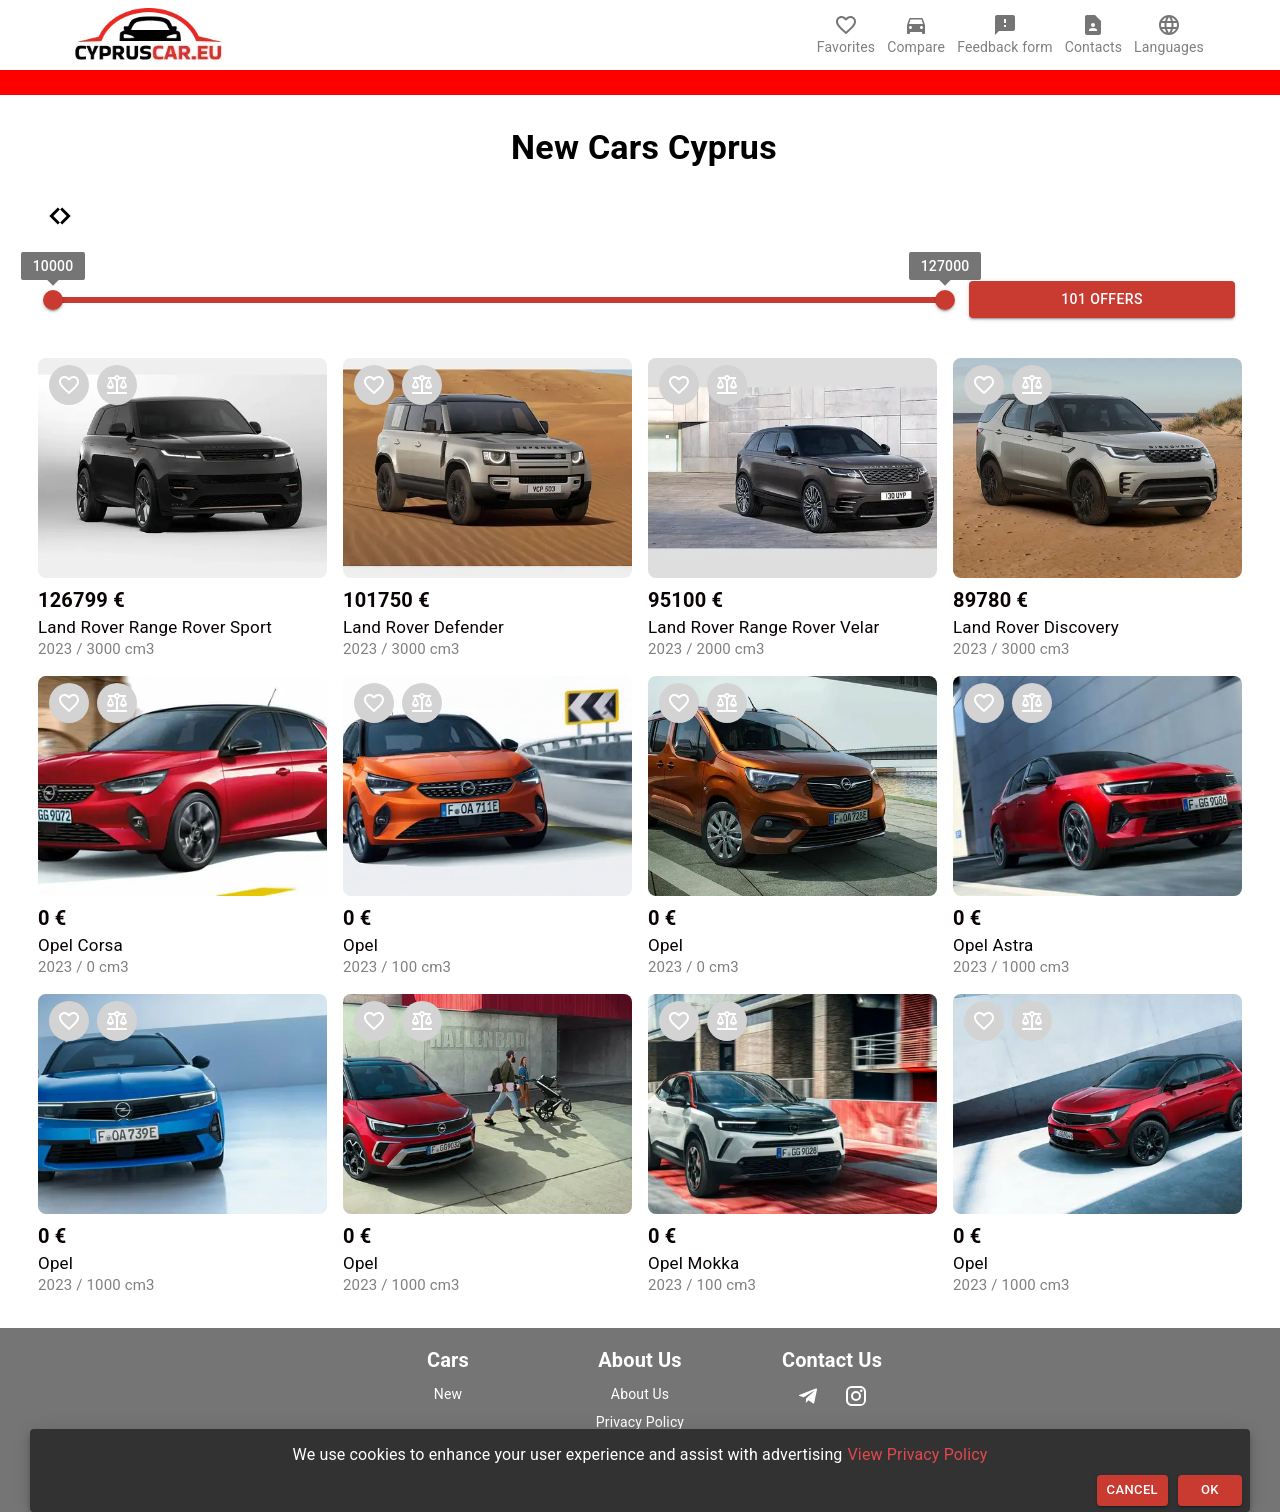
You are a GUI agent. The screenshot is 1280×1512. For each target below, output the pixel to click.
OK (1210, 1490)
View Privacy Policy (918, 1454)
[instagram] (856, 1396)
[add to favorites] (69, 385)
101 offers (1102, 299)
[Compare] (922, 35)
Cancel (1132, 1490)
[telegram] (812, 1396)
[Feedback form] (1011, 35)
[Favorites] (852, 35)
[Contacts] (1099, 35)
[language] (1169, 25)
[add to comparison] (117, 385)
